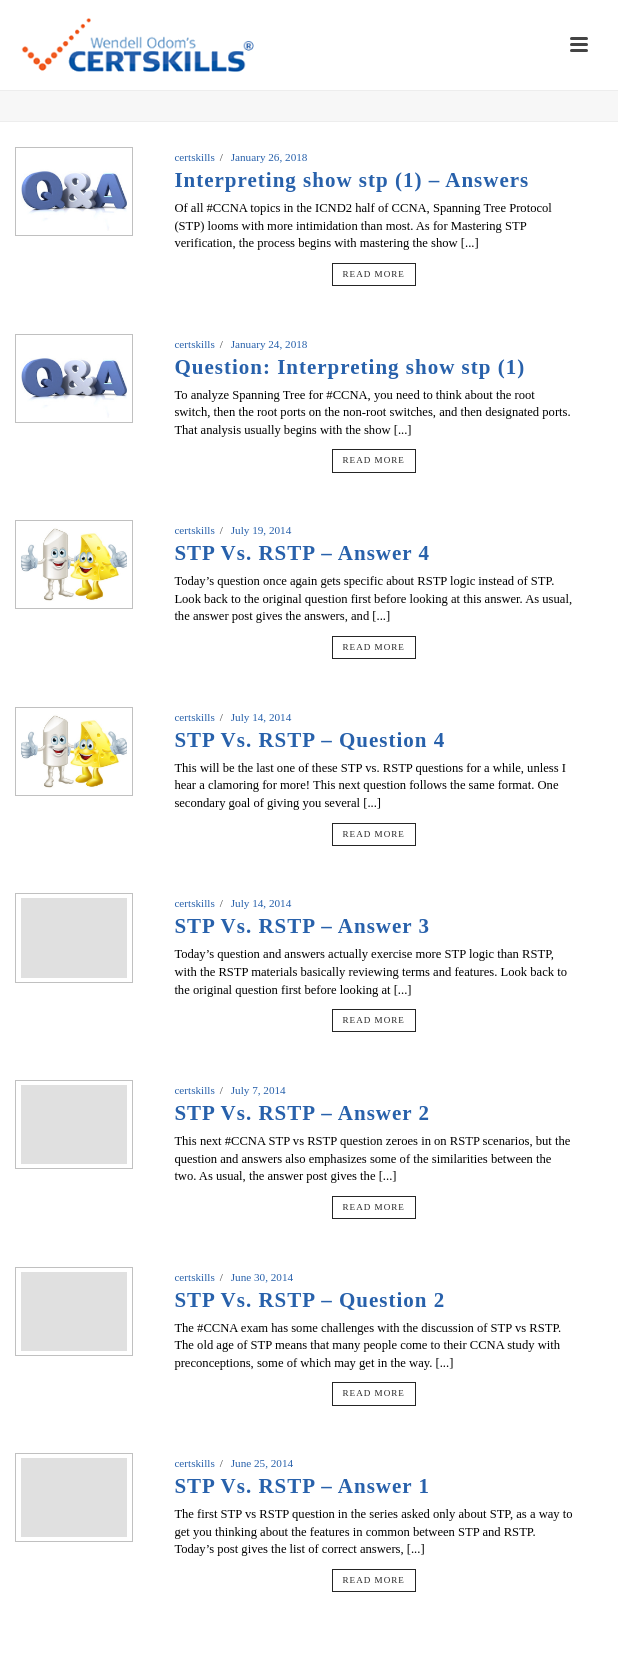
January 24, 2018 (269, 344)
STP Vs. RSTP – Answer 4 (302, 553)
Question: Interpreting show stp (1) (349, 367)
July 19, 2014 (261, 530)
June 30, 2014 (262, 1277)
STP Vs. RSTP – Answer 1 (302, 1486)
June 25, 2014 (262, 1463)
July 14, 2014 (261, 717)
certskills (194, 157)
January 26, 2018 (269, 157)
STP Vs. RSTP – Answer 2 (302, 1113)
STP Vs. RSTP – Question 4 (309, 740)
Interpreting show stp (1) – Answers (351, 180)
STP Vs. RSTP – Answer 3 (302, 926)
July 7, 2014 (258, 1090)
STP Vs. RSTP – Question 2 (309, 1300)
